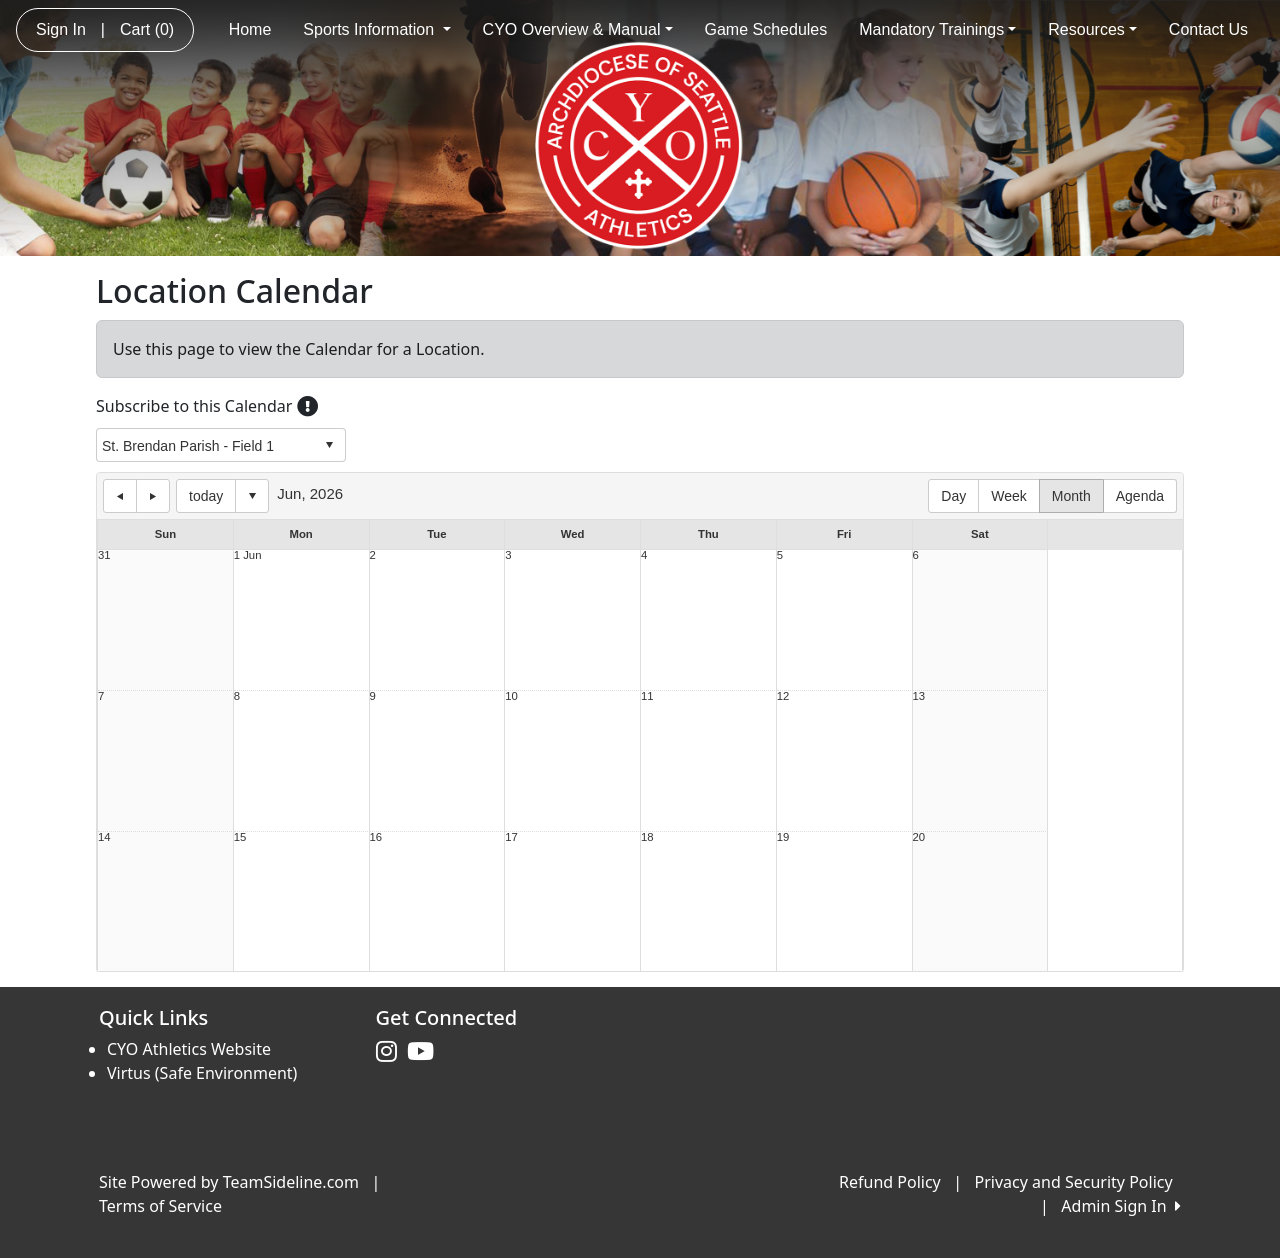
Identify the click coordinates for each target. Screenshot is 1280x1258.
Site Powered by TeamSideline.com (229, 1182)
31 (104, 555)
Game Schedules (766, 29)
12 (783, 696)
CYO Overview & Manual (578, 29)
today (206, 496)
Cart (147, 29)
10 (511, 696)
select (329, 445)
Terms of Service (160, 1206)
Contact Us (1208, 29)
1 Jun (248, 555)
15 (240, 837)
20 (919, 837)
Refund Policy (890, 1182)
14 (104, 837)
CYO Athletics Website (189, 1049)
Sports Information (376, 29)
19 (783, 837)
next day (153, 496)
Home (250, 29)
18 (647, 837)
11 (647, 696)
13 (919, 696)
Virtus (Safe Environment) (202, 1073)
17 (511, 837)
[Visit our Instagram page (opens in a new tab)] (391, 1052)
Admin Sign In (1121, 1206)
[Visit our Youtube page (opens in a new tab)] (425, 1052)
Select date (252, 496)
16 (376, 837)
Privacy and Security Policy (1074, 1182)
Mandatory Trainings (937, 29)
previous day (120, 496)
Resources (1092, 29)
